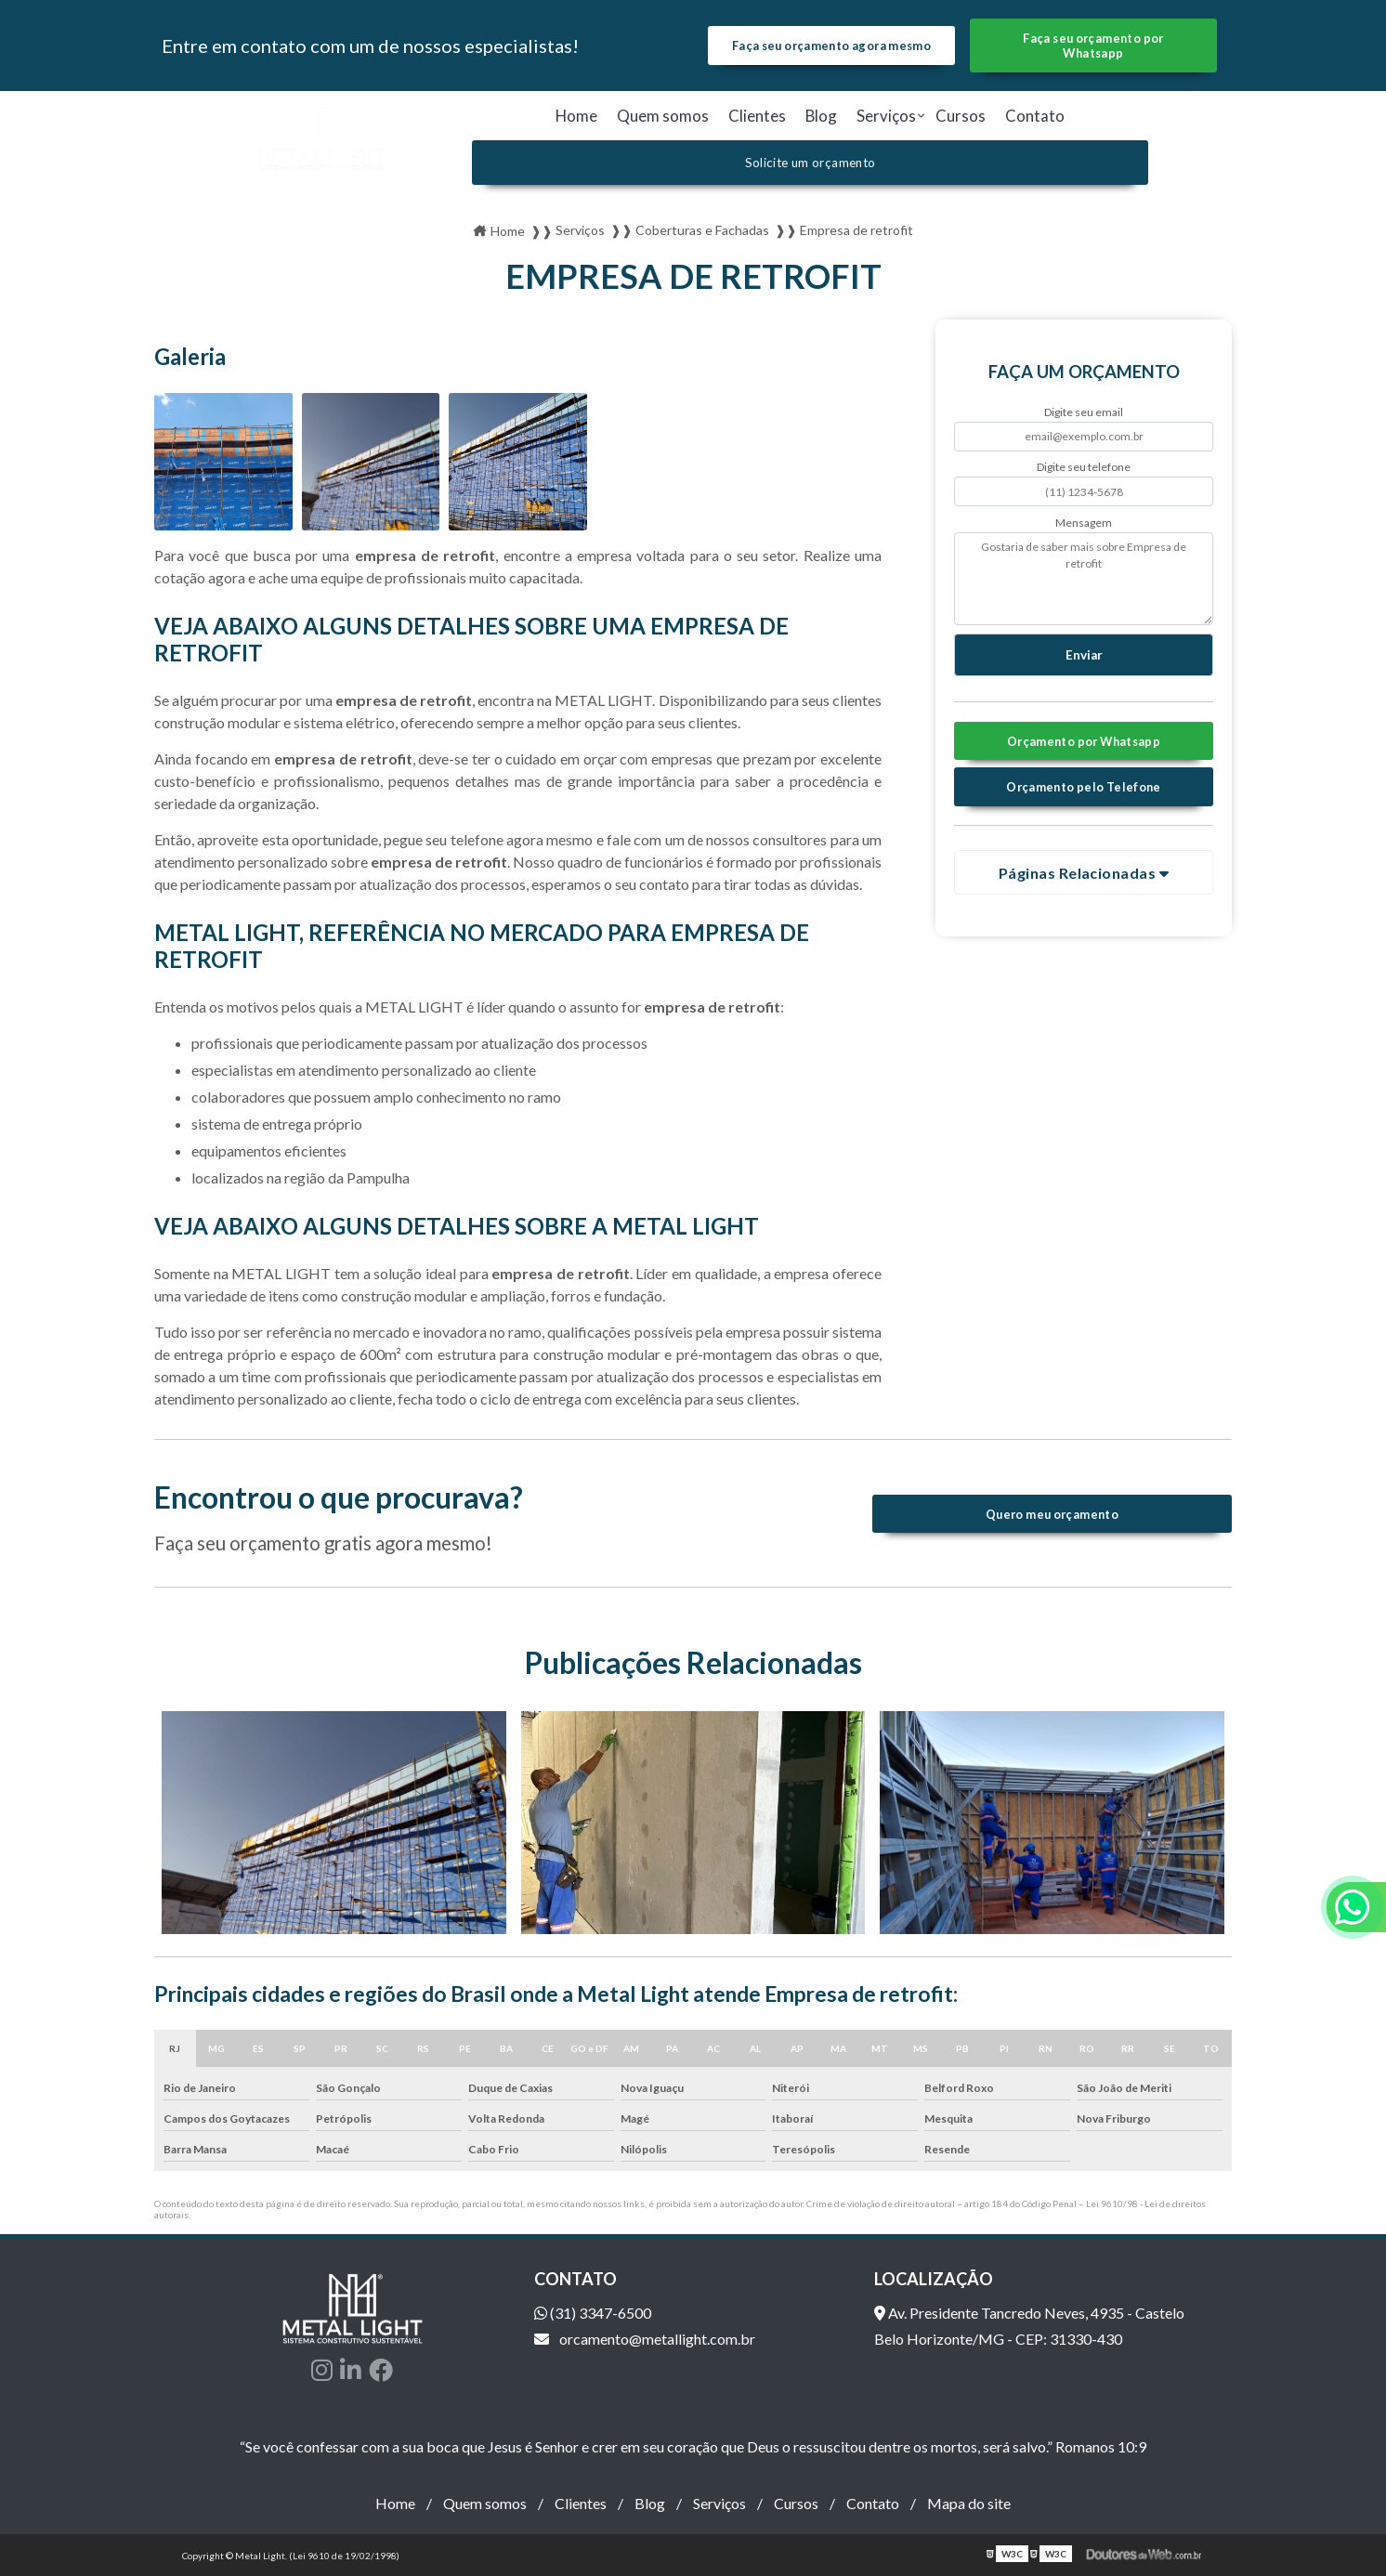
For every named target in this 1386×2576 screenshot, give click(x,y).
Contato (1035, 115)
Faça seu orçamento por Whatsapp (1093, 45)
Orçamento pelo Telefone (1083, 786)
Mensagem (1083, 523)
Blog (821, 115)
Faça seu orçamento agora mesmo (831, 45)
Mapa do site (969, 2503)
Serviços (886, 115)
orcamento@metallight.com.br (644, 2338)
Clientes (757, 115)
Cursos (960, 115)
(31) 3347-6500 (592, 2312)
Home (576, 115)
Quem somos (663, 115)
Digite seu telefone (1084, 467)
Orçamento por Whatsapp (1083, 741)
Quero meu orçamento (1052, 1514)
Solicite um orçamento (810, 162)
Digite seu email (1083, 412)
